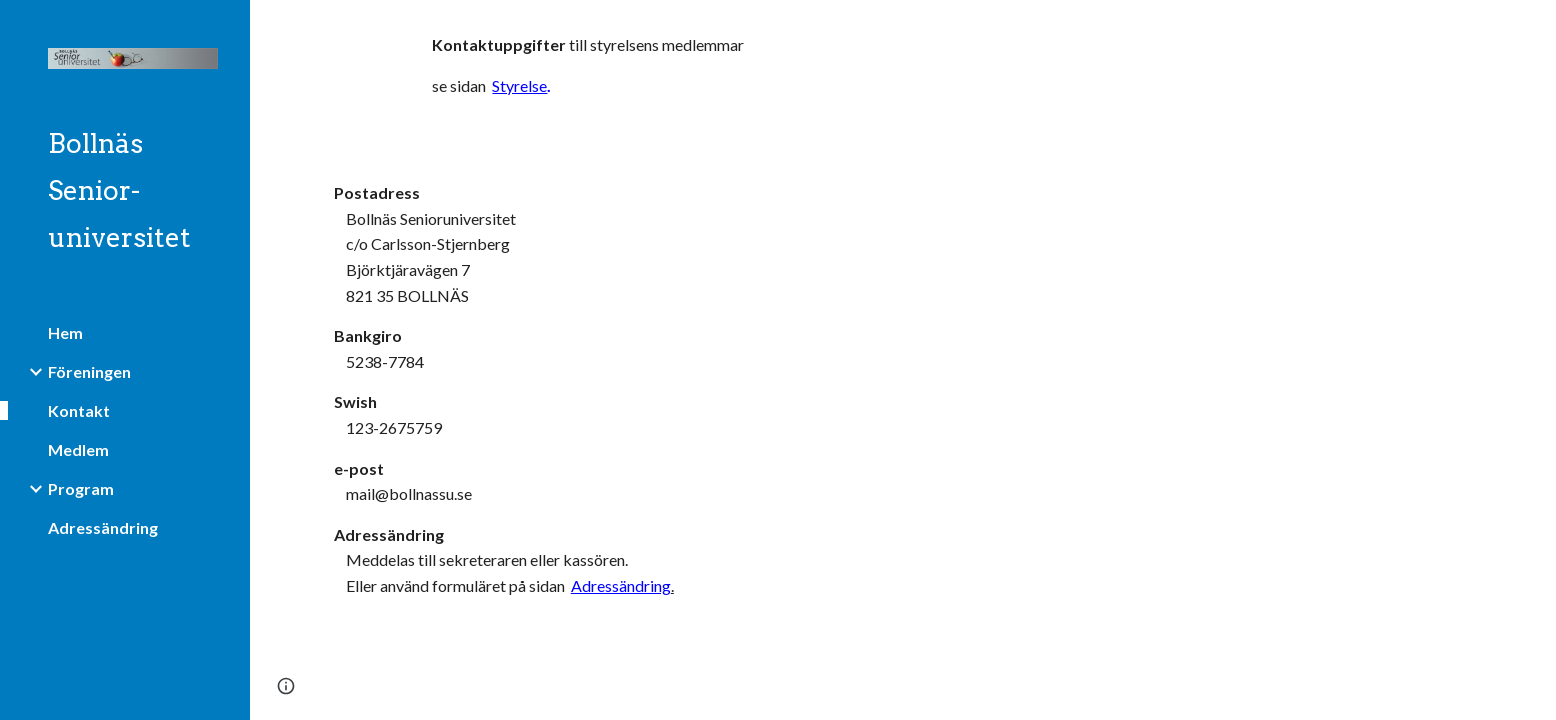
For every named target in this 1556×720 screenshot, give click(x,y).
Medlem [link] (78, 449)
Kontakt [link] (79, 410)
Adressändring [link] (103, 527)
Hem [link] (65, 332)
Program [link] (81, 488)
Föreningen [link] (89, 371)
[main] (705, 74)
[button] (1532, 28)
